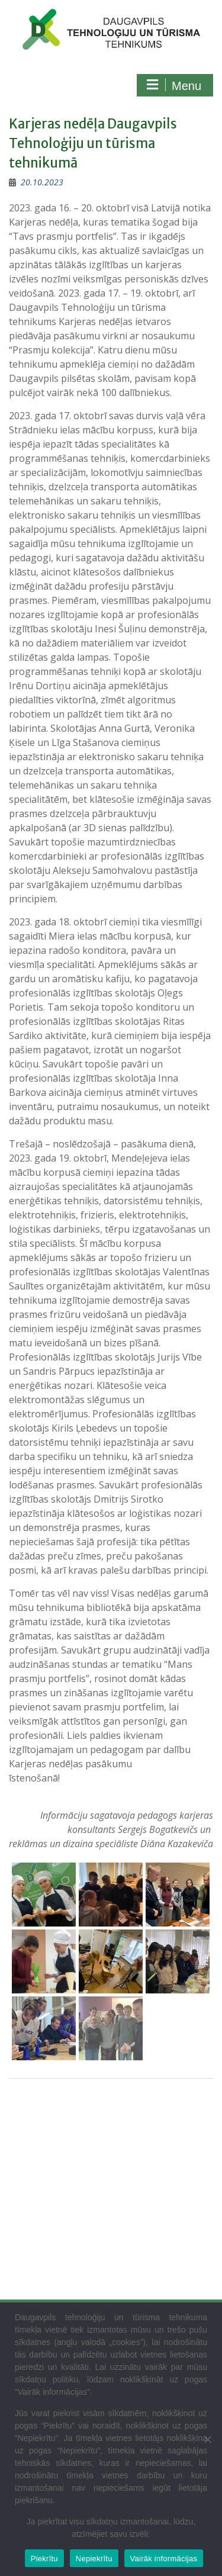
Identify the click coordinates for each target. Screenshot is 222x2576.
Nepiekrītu (94, 2558)
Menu (173, 85)
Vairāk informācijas (164, 2558)
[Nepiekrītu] (207, 2439)
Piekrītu (44, 2558)
